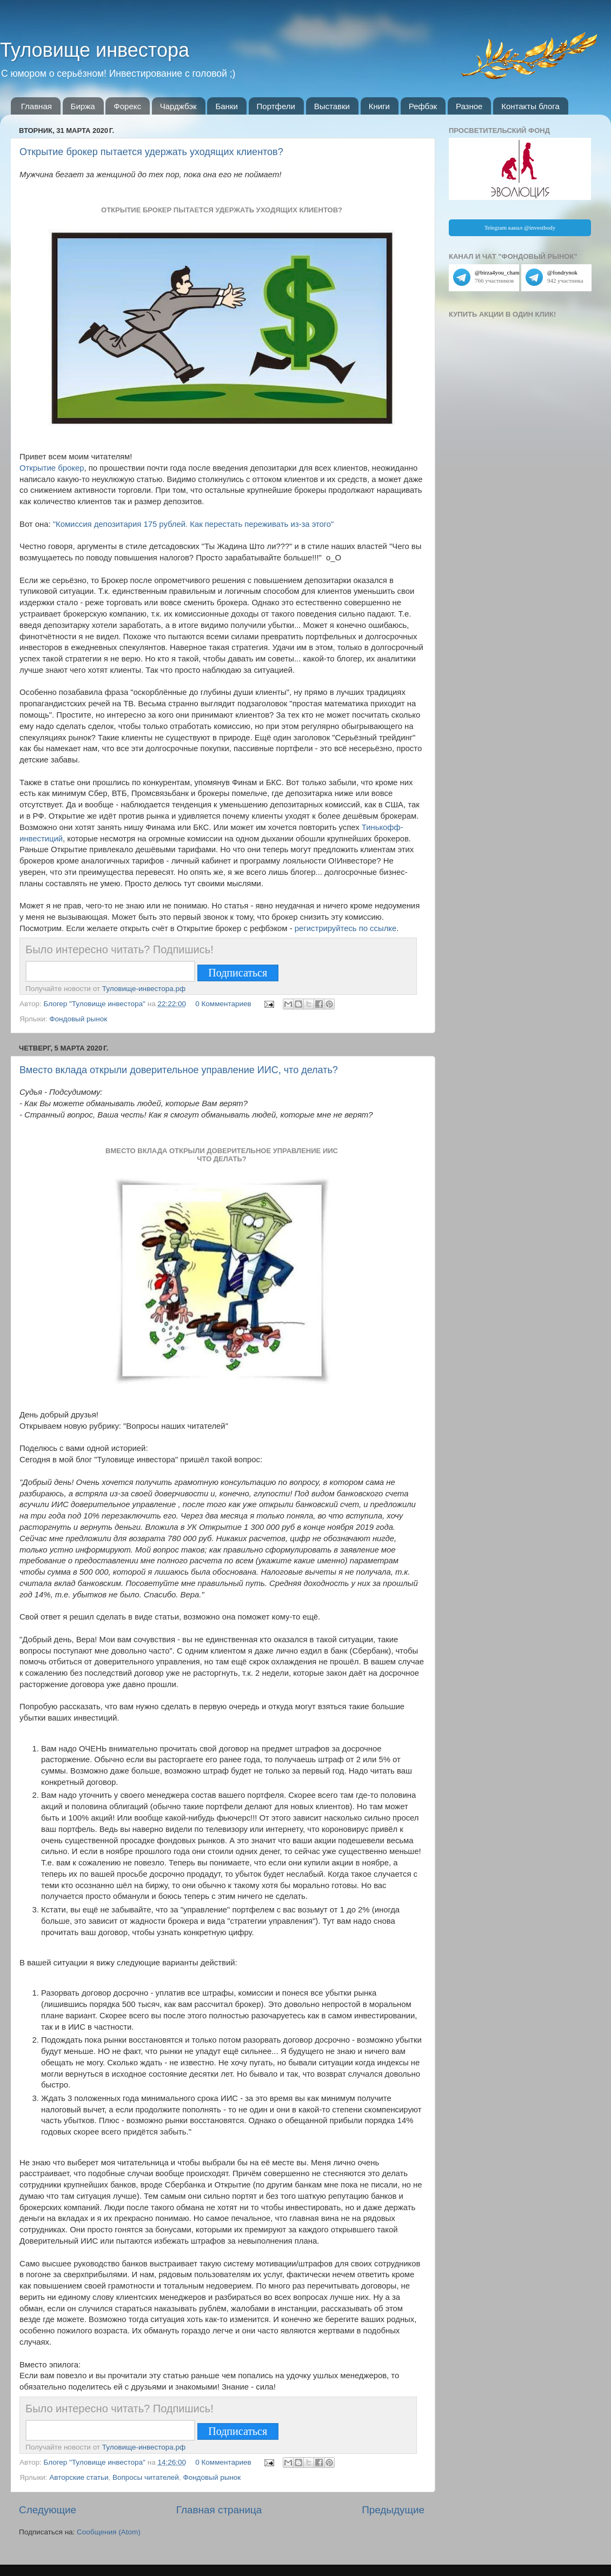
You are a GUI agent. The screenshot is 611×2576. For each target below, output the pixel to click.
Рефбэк (423, 106)
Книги (379, 106)
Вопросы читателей (145, 2477)
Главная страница (219, 2509)
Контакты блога (530, 106)
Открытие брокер (51, 468)
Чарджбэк (178, 106)
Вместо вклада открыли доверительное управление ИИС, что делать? (178, 1070)
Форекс (127, 106)
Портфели (276, 106)
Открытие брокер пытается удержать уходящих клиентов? (151, 151)
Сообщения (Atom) (109, 2532)
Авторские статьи (78, 2477)
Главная (36, 106)
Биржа (83, 106)
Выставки (332, 106)
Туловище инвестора (94, 50)
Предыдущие (393, 2509)
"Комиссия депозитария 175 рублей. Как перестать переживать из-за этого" (193, 524)
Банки (226, 106)
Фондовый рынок (78, 1019)
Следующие (47, 2509)
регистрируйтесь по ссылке (345, 928)
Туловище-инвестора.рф (143, 989)
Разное (469, 106)
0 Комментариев (223, 1004)
